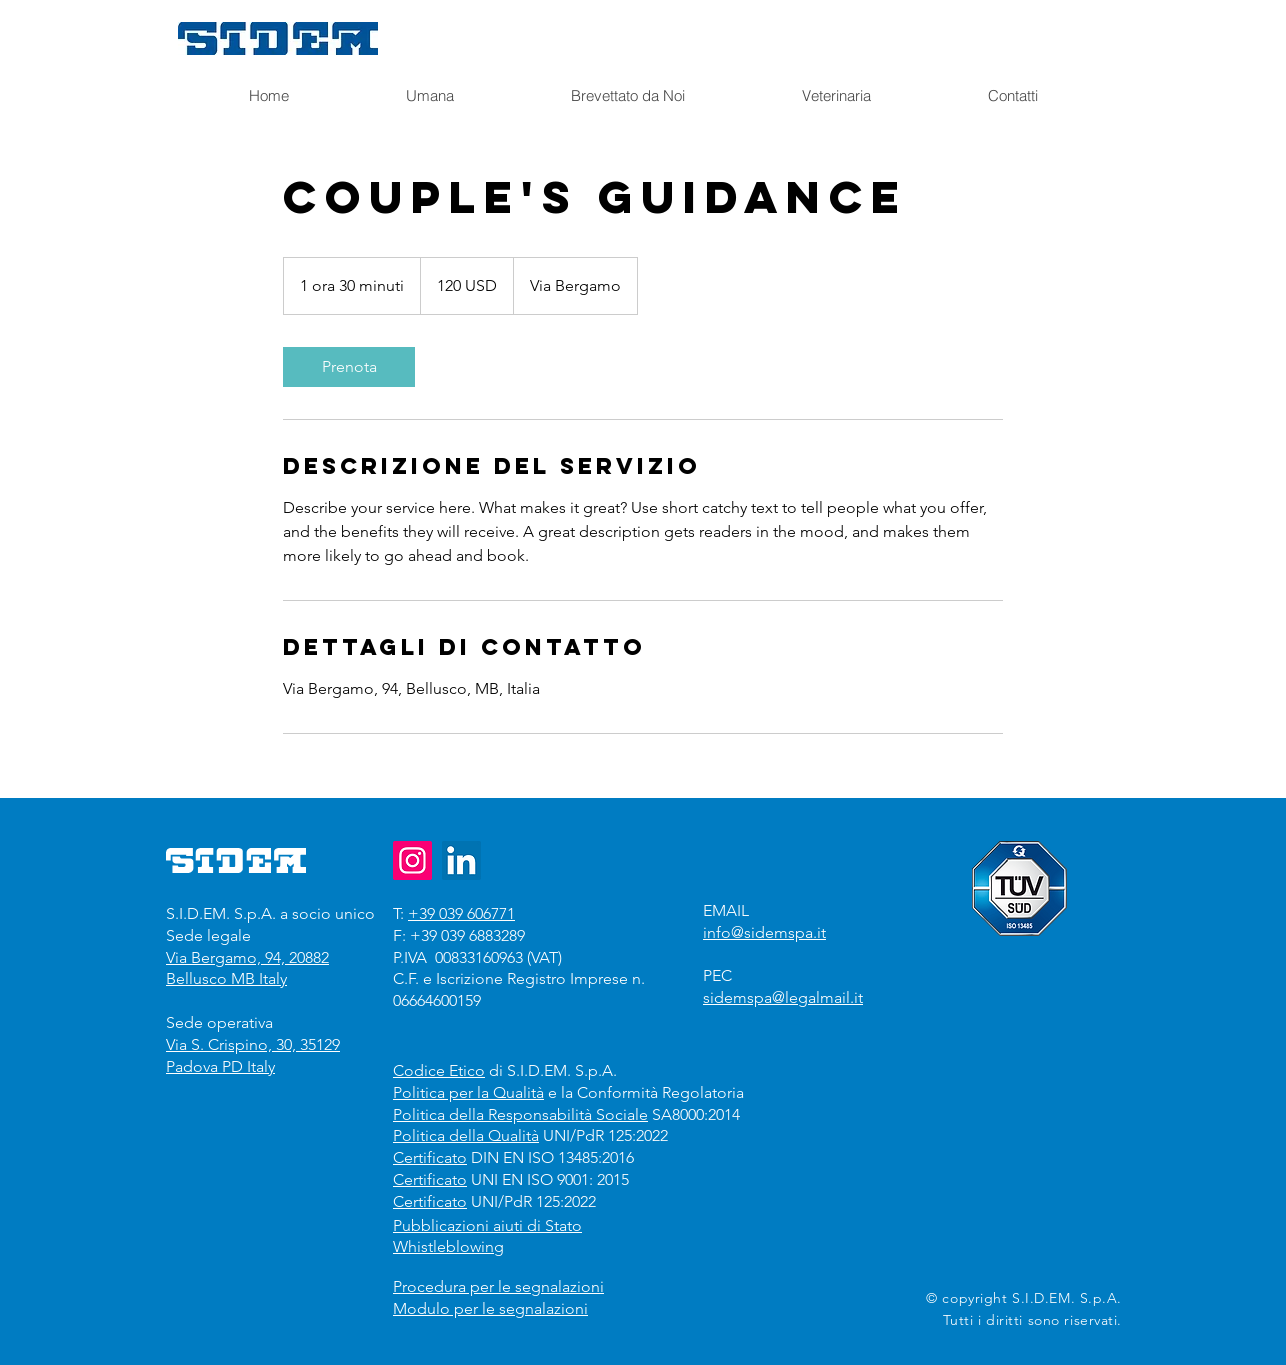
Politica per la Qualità (468, 1092)
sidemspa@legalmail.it (783, 997)
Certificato (430, 1157)
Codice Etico (439, 1070)
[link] (349, 367)
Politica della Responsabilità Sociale (520, 1114)
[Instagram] (412, 860)
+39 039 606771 (461, 913)
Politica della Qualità (466, 1135)
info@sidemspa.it (764, 932)
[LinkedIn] (461, 860)
